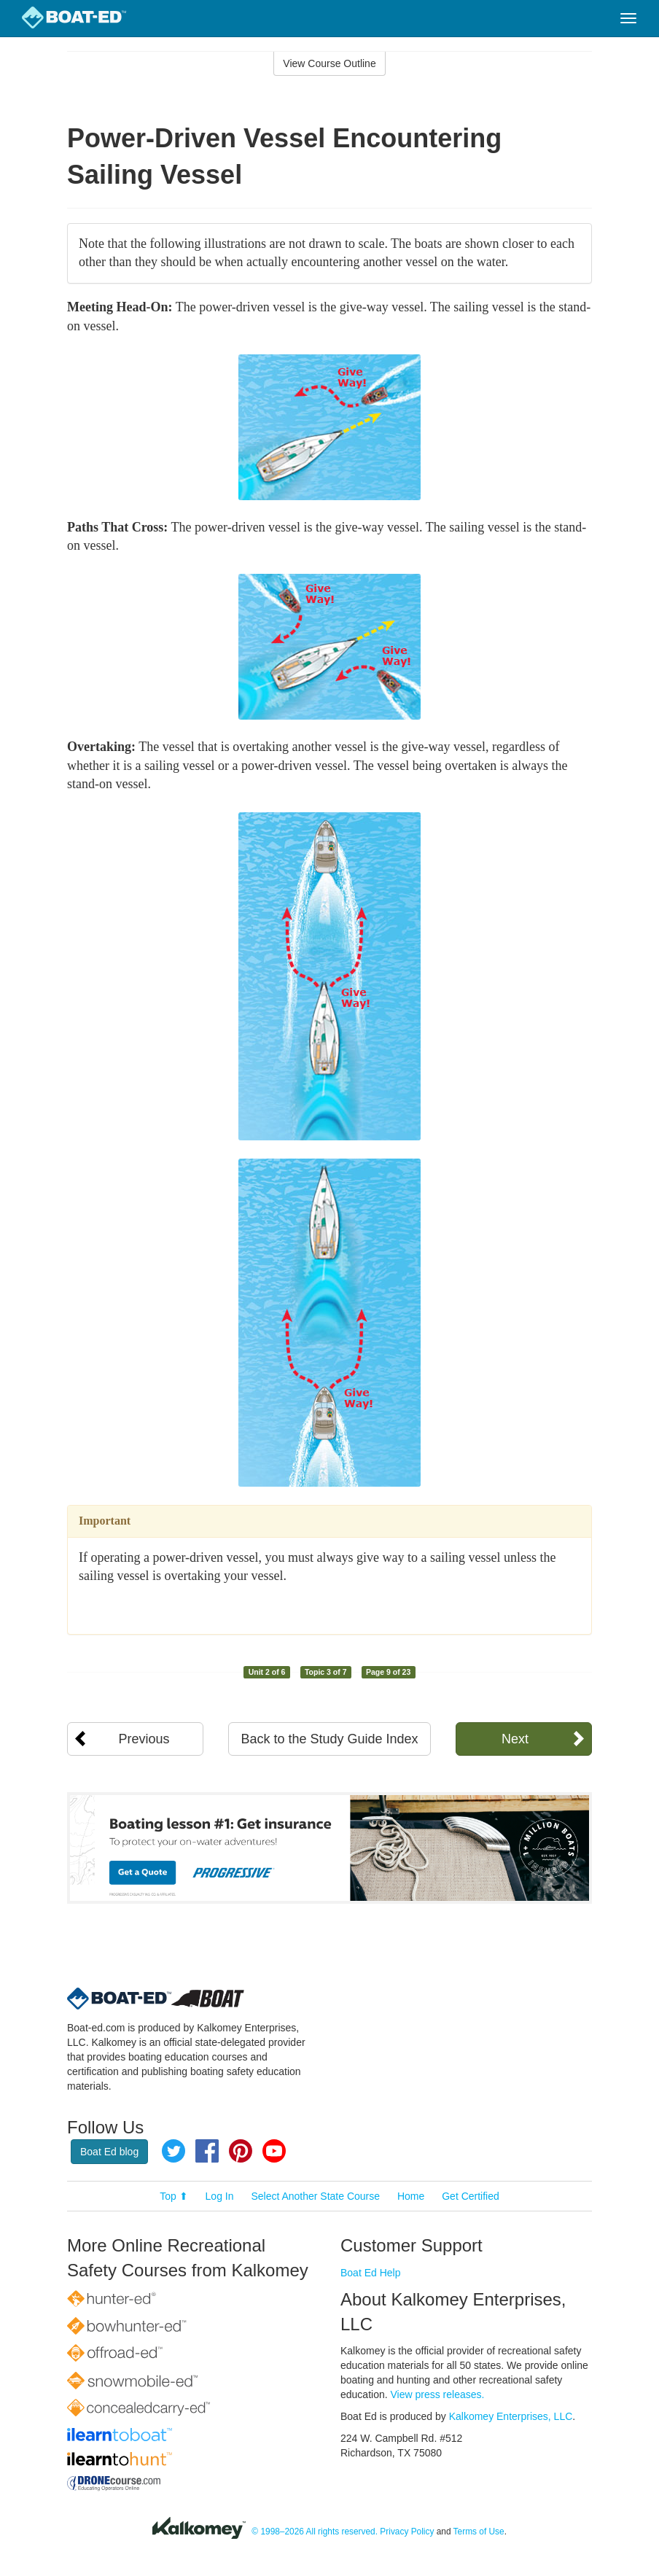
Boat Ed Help (370, 2273)
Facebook (207, 2151)
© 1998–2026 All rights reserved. (314, 2532)
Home (410, 2196)
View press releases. (438, 2394)
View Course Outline (329, 63)
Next (515, 1739)
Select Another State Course (315, 2196)
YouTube (274, 2151)
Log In (220, 2196)
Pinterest (240, 2151)
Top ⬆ (173, 2196)
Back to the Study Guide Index (329, 1739)
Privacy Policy (407, 2532)
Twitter (173, 2151)
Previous (144, 1739)
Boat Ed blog (109, 2151)
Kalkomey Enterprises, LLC (511, 2416)
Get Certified (470, 2196)
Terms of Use (478, 2532)
